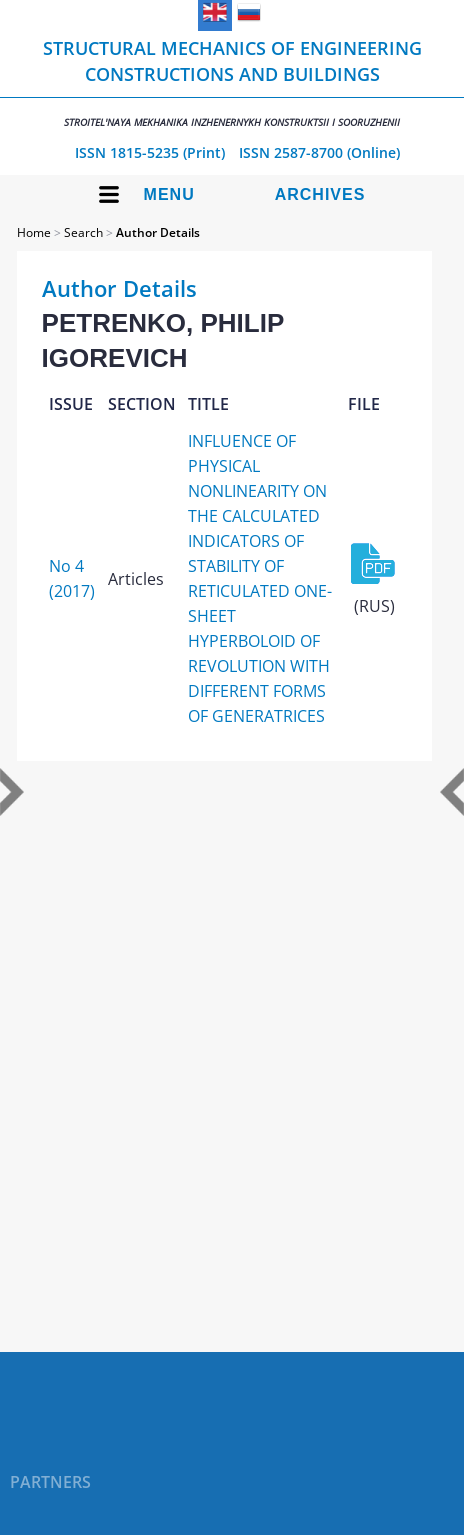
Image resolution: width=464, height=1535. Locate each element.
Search (83, 232)
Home (34, 232)
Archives (320, 194)
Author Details (158, 232)
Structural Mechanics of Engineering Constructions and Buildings (232, 82)
